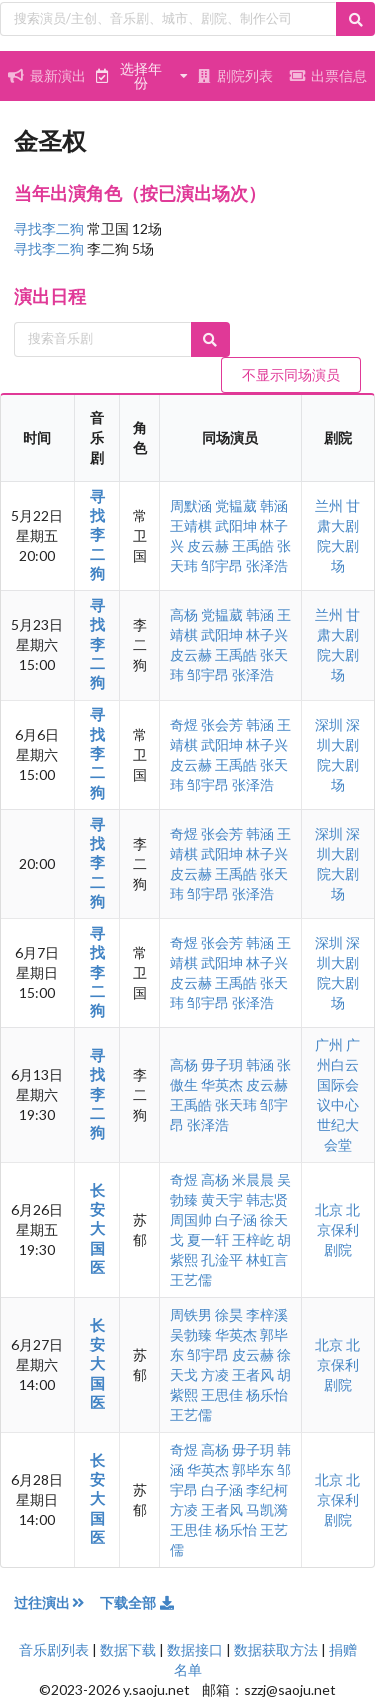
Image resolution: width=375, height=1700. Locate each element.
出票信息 (328, 75)
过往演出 (57, 1602)
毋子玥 (222, 1064)
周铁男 (191, 1314)
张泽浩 (267, 565)
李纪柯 (267, 1489)
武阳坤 (236, 525)
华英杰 (222, 1084)
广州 (330, 1044)
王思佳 (222, 1394)
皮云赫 (208, 545)
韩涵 (274, 505)
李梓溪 (267, 1314)
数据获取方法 (276, 1649)
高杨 (184, 614)
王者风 (253, 1374)
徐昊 (229, 1314)
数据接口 (195, 1649)
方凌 (215, 1374)
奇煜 (184, 724)
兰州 (330, 505)
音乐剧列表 (54, 1649)
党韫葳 (236, 505)
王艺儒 (191, 1279)
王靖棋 (191, 525)
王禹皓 (253, 545)
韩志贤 (267, 1199)
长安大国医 (97, 1228)
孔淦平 (222, 1259)
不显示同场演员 (291, 374)
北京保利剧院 (339, 1229)
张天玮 (236, 1104)
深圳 (330, 724)
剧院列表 (235, 75)
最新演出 (47, 75)
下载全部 (138, 1602)
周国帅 (191, 1219)
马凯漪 (267, 1509)
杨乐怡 (267, 1394)
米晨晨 (253, 1179)
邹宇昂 (222, 565)
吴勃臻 (191, 1334)
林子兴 (267, 634)
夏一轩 (208, 1239)
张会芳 (222, 724)
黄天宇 (222, 1199)
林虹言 (267, 1259)
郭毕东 (253, 1469)
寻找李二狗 (50, 228)
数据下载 (128, 1649)
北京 (330, 1209)
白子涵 (236, 1219)
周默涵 (191, 505)
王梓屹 (253, 1239)
